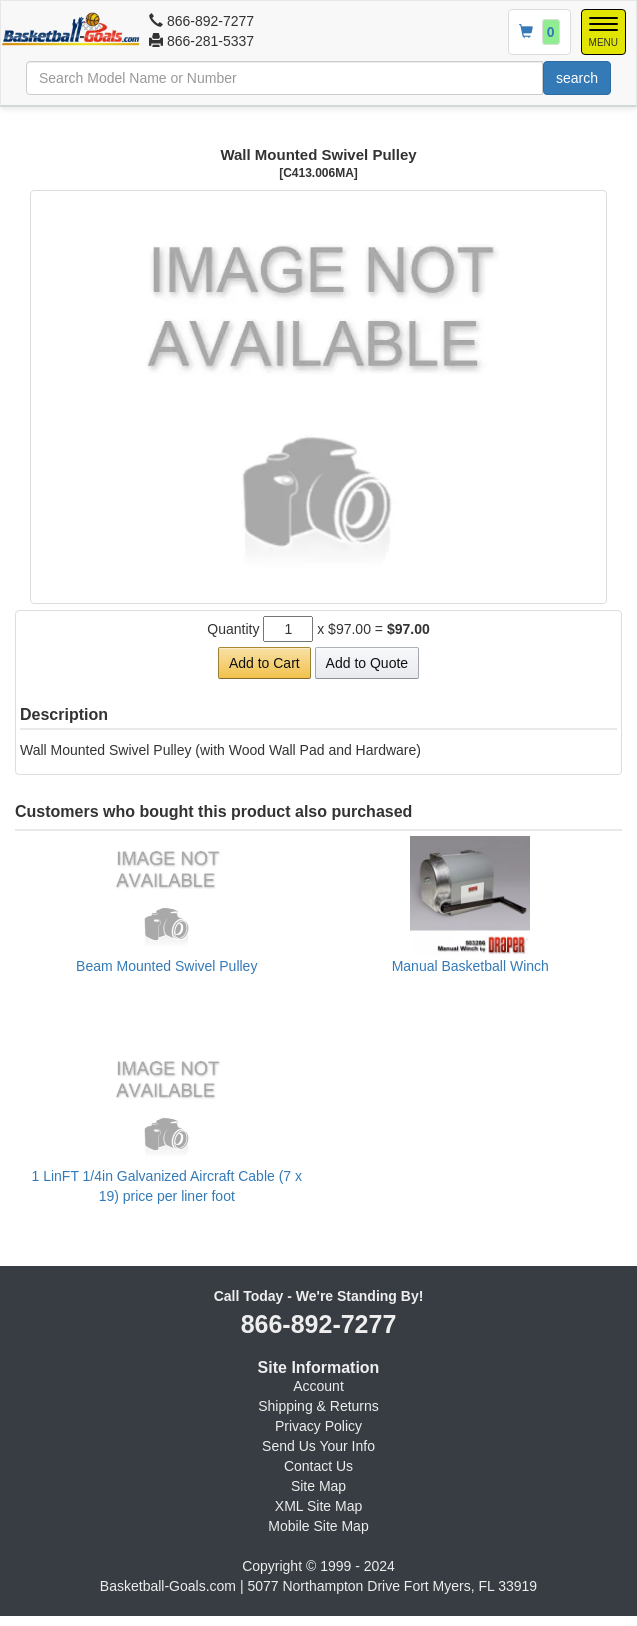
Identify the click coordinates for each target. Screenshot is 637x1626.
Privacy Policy (318, 1426)
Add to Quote (367, 663)
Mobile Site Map (318, 1526)
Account (318, 1386)
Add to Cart (264, 663)
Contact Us (318, 1466)
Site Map (318, 1486)
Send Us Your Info (318, 1446)
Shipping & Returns (318, 1406)
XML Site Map (318, 1506)
